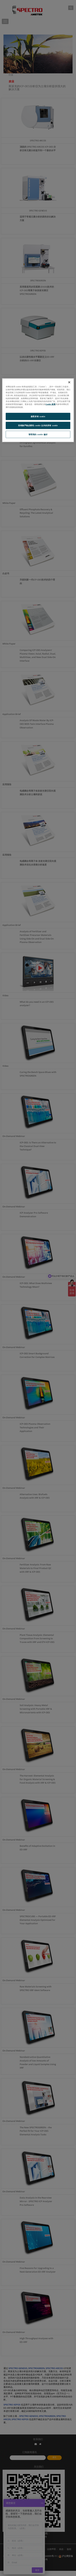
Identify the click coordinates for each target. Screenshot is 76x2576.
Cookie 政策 (50, 404)
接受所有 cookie (38, 416)
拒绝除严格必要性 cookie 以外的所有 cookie (38, 425)
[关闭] (69, 382)
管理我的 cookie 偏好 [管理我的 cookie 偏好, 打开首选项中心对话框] (38, 434)
